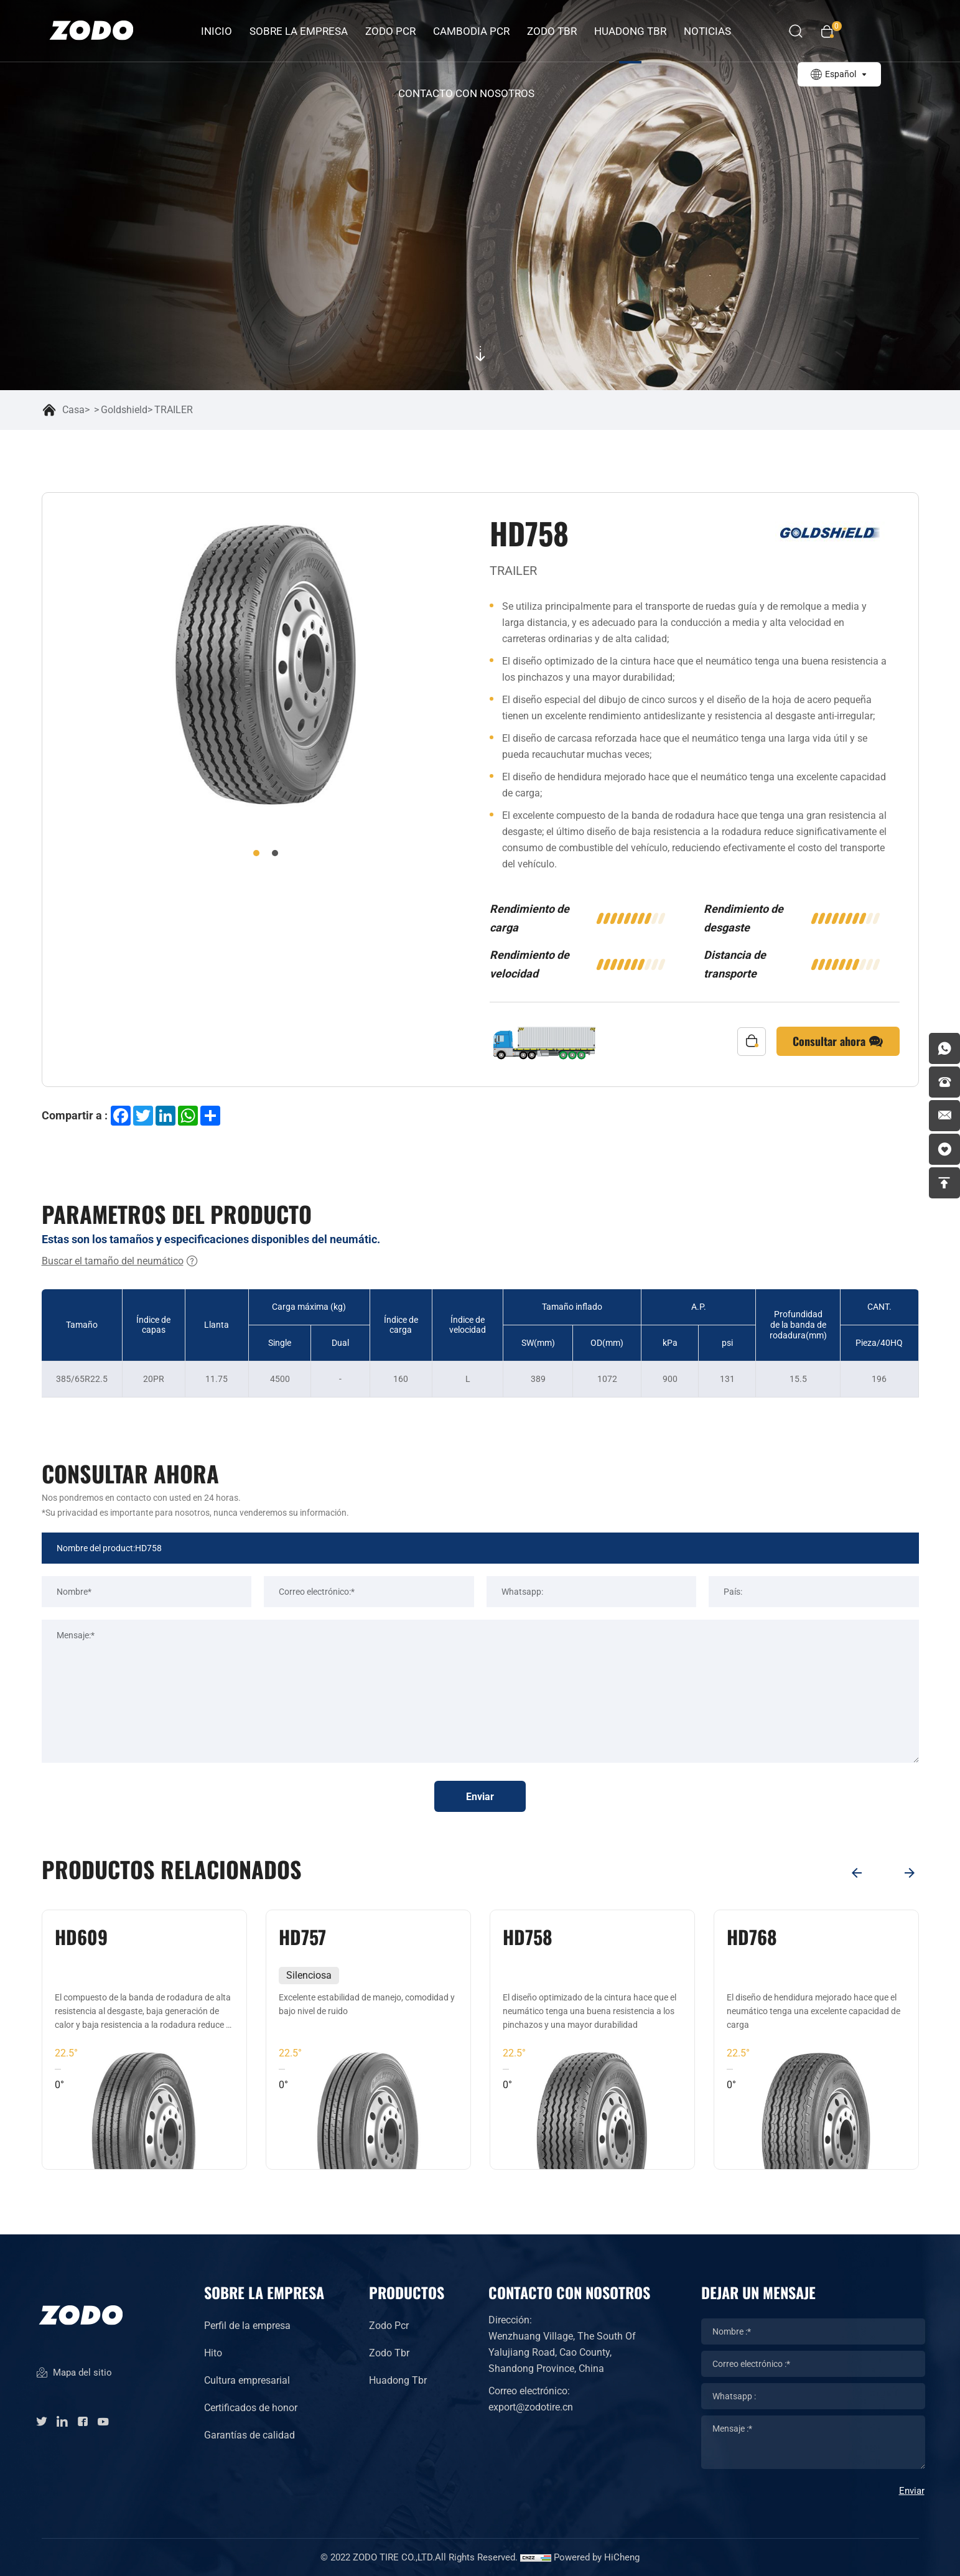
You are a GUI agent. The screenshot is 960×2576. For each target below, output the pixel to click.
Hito (213, 2353)
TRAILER (173, 410)
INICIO (216, 31)
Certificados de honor (250, 2408)
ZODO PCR (390, 31)
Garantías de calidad (249, 2435)
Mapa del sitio (73, 2373)
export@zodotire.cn (530, 2407)
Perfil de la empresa (247, 2325)
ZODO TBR (552, 31)
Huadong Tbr (398, 2380)
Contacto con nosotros (466, 93)
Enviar (480, 1797)
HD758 (751, 1937)
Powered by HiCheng (597, 2557)
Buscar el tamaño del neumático (120, 1261)
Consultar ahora (838, 1041)
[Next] (909, 1873)
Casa (73, 410)
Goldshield (124, 410)
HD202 (80, 1937)
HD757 (526, 1937)
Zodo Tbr (389, 2353)
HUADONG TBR (630, 31)
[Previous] (856, 1873)
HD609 (305, 1937)
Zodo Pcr (389, 2325)
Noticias (707, 31)
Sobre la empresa (298, 31)
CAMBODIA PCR (471, 31)
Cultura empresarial (247, 2380)
